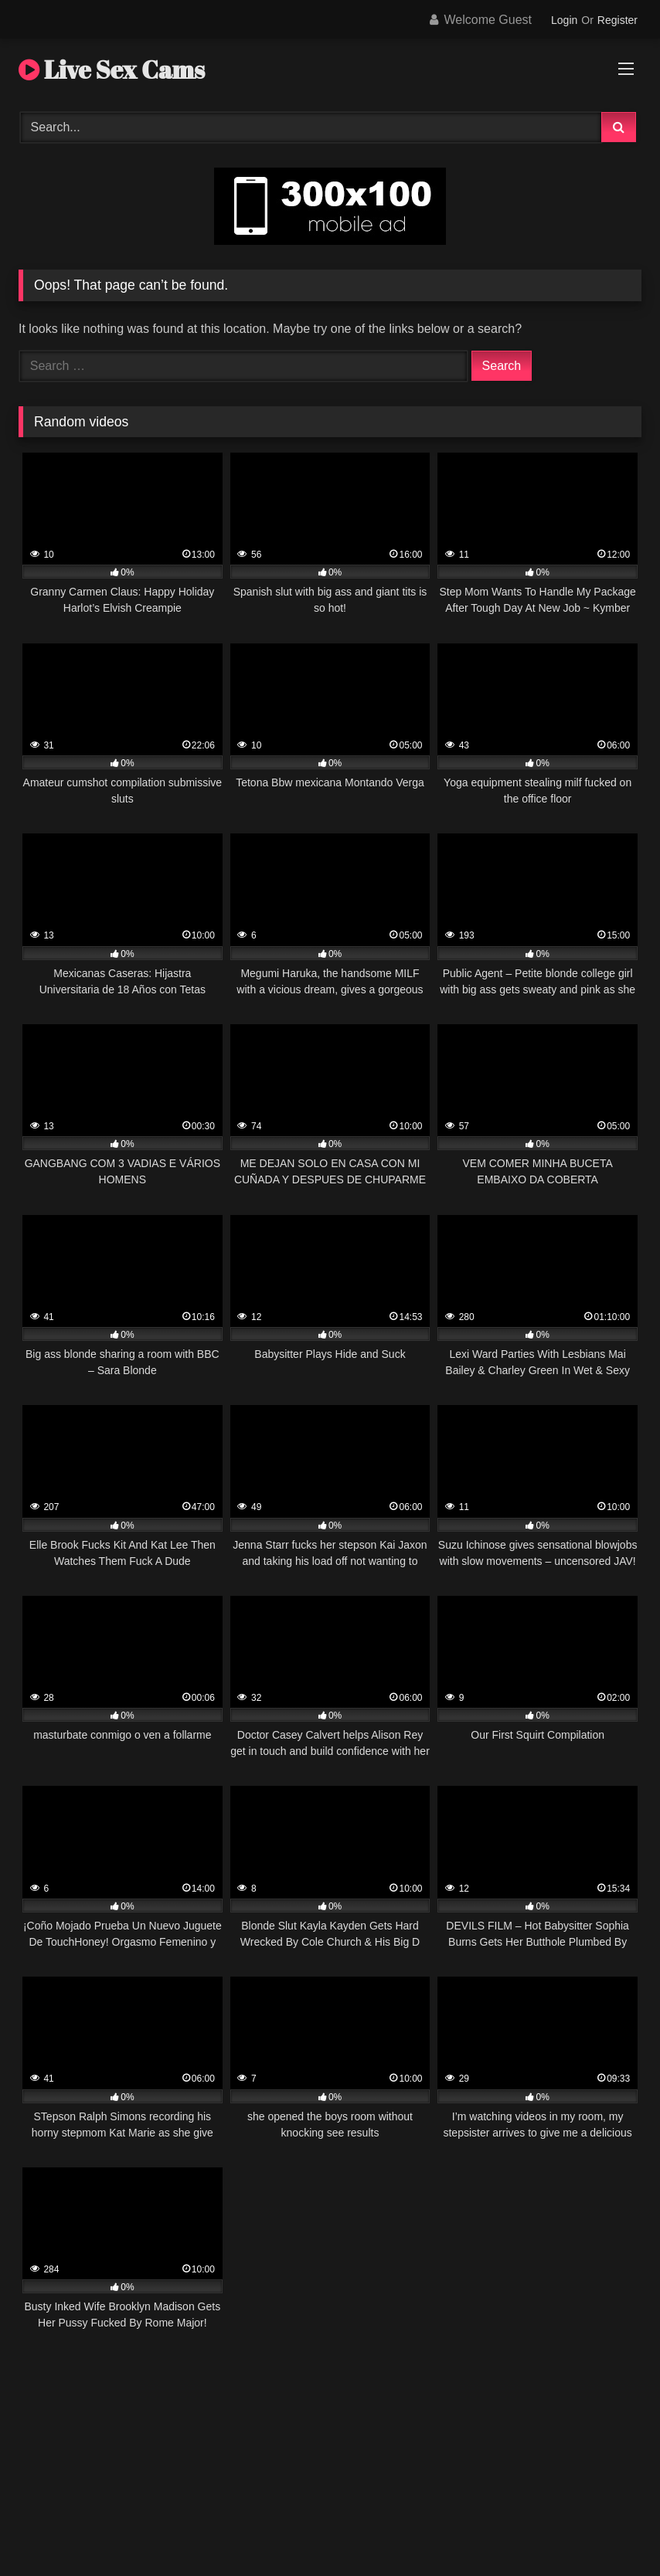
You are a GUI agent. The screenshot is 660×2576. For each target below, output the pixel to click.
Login (564, 20)
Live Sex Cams (112, 69)
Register (617, 20)
